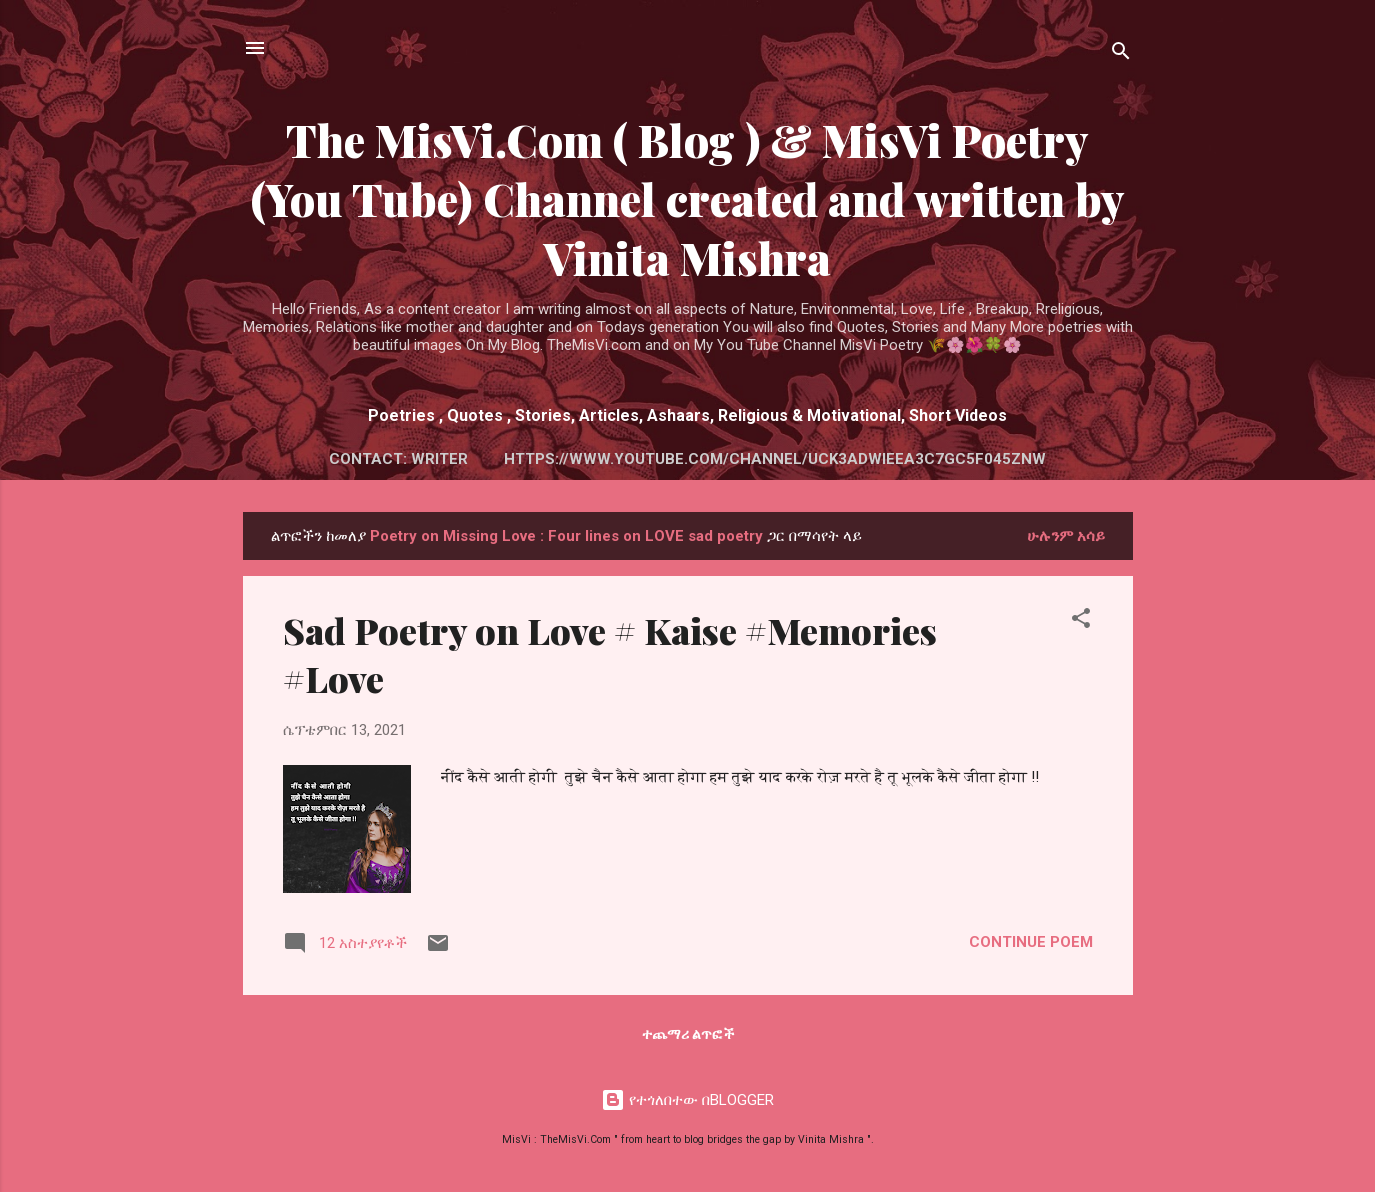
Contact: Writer (398, 459)
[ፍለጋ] (1121, 54)
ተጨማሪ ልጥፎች (688, 1034)
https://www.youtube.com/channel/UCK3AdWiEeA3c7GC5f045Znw (775, 459)
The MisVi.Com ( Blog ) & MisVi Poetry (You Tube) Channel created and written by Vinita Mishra (688, 198)
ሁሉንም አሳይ (1066, 536)
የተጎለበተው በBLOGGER (687, 1100)
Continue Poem (1031, 942)
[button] (1081, 621)
